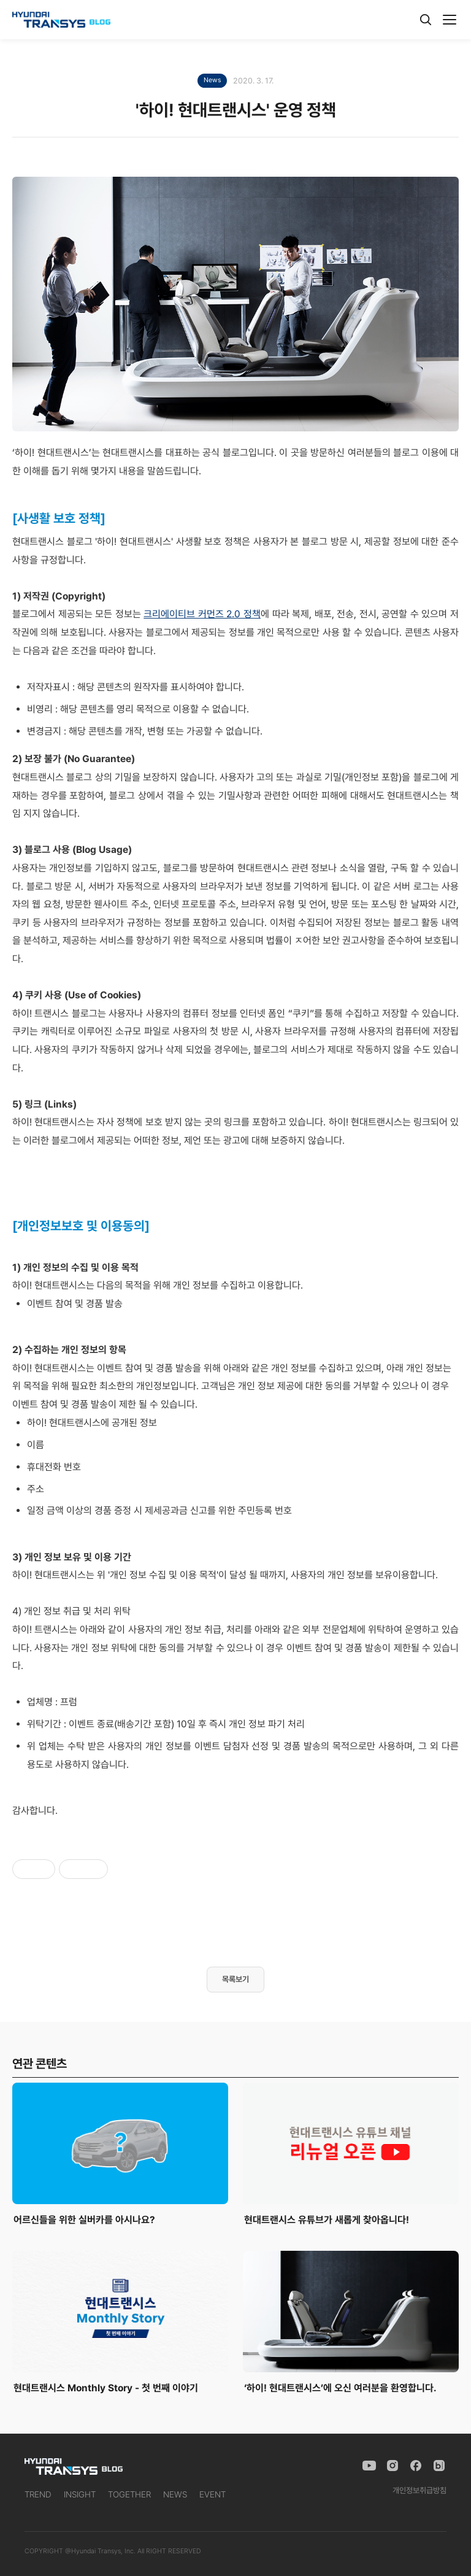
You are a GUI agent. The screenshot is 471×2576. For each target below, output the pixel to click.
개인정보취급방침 (419, 2490)
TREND (38, 2494)
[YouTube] (369, 2465)
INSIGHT (80, 2494)
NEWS (175, 2494)
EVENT (212, 2494)
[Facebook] (415, 2465)
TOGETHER (129, 2494)
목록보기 (235, 1979)
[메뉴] (449, 19)
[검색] (425, 19)
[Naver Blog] (439, 2465)
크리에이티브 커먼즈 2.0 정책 (202, 614)
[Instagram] (392, 2465)
